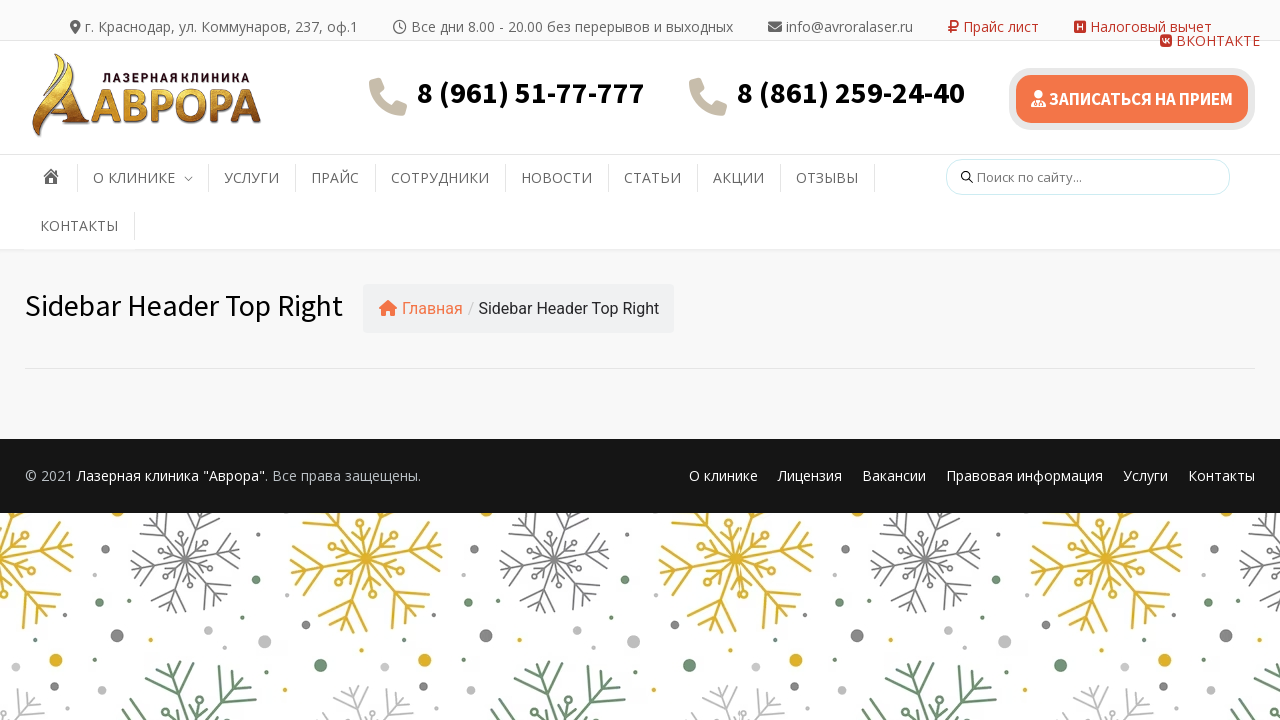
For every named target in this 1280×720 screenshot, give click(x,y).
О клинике (723, 475)
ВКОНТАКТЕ (1210, 40)
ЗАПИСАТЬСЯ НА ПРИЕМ (1132, 99)
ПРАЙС (335, 177)
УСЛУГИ (251, 177)
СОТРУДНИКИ (440, 177)
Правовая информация (1024, 475)
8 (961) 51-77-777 (531, 92)
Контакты (1221, 475)
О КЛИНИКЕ (134, 177)
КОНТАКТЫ (79, 225)
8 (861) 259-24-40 (851, 92)
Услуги (1145, 475)
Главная (421, 308)
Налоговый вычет (1143, 26)
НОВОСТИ (556, 177)
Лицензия (810, 475)
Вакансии (894, 475)
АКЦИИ (738, 177)
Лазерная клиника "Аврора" (171, 475)
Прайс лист (993, 26)
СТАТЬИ (652, 177)
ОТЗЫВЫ (827, 177)
